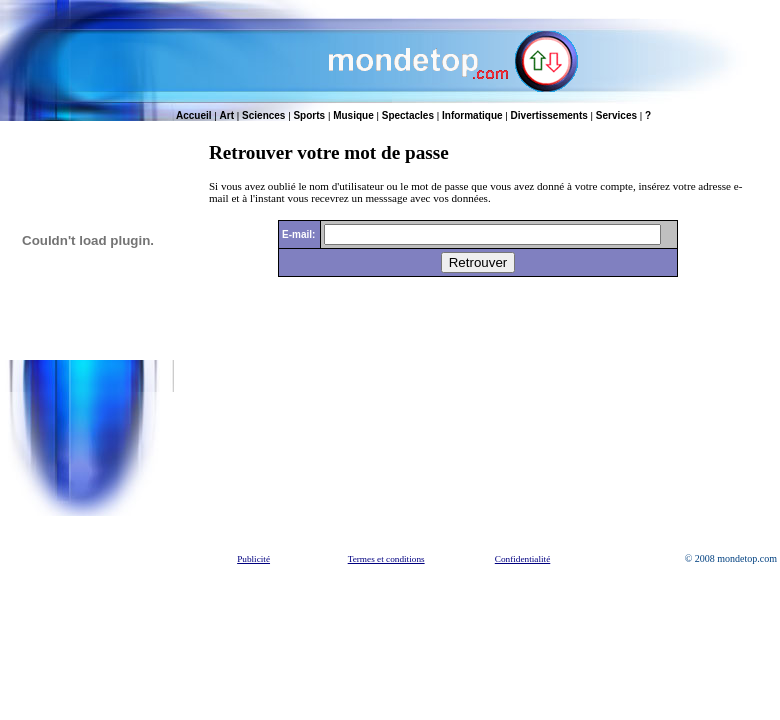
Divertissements (549, 115)
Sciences (263, 115)
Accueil (194, 115)
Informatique (472, 115)
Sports (309, 115)
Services (616, 115)
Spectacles (408, 115)
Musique (353, 115)
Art (227, 115)
